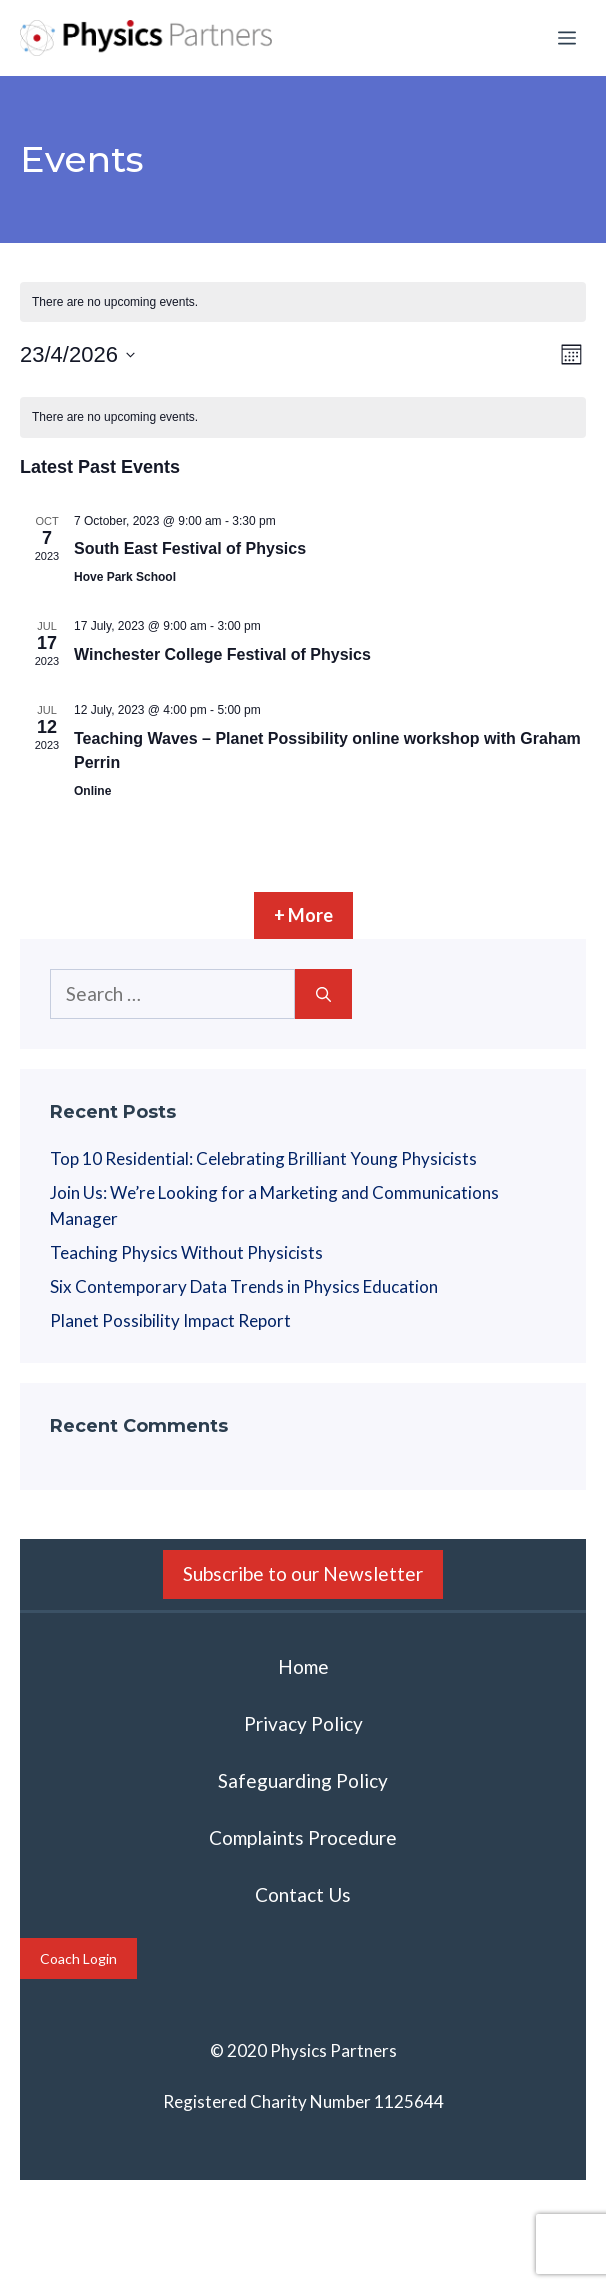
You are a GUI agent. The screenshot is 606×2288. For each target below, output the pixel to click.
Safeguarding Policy (303, 1780)
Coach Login (78, 1958)
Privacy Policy (303, 1723)
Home (303, 1666)
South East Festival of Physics (190, 548)
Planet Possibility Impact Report (170, 1320)
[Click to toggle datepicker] (77, 354)
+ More (303, 915)
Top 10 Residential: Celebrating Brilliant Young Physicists (263, 1158)
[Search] (323, 994)
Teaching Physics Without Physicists (186, 1252)
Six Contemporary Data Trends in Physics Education (244, 1286)
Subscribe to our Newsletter (303, 1573)
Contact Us (303, 1894)
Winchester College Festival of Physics (222, 654)
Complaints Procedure (303, 1837)
